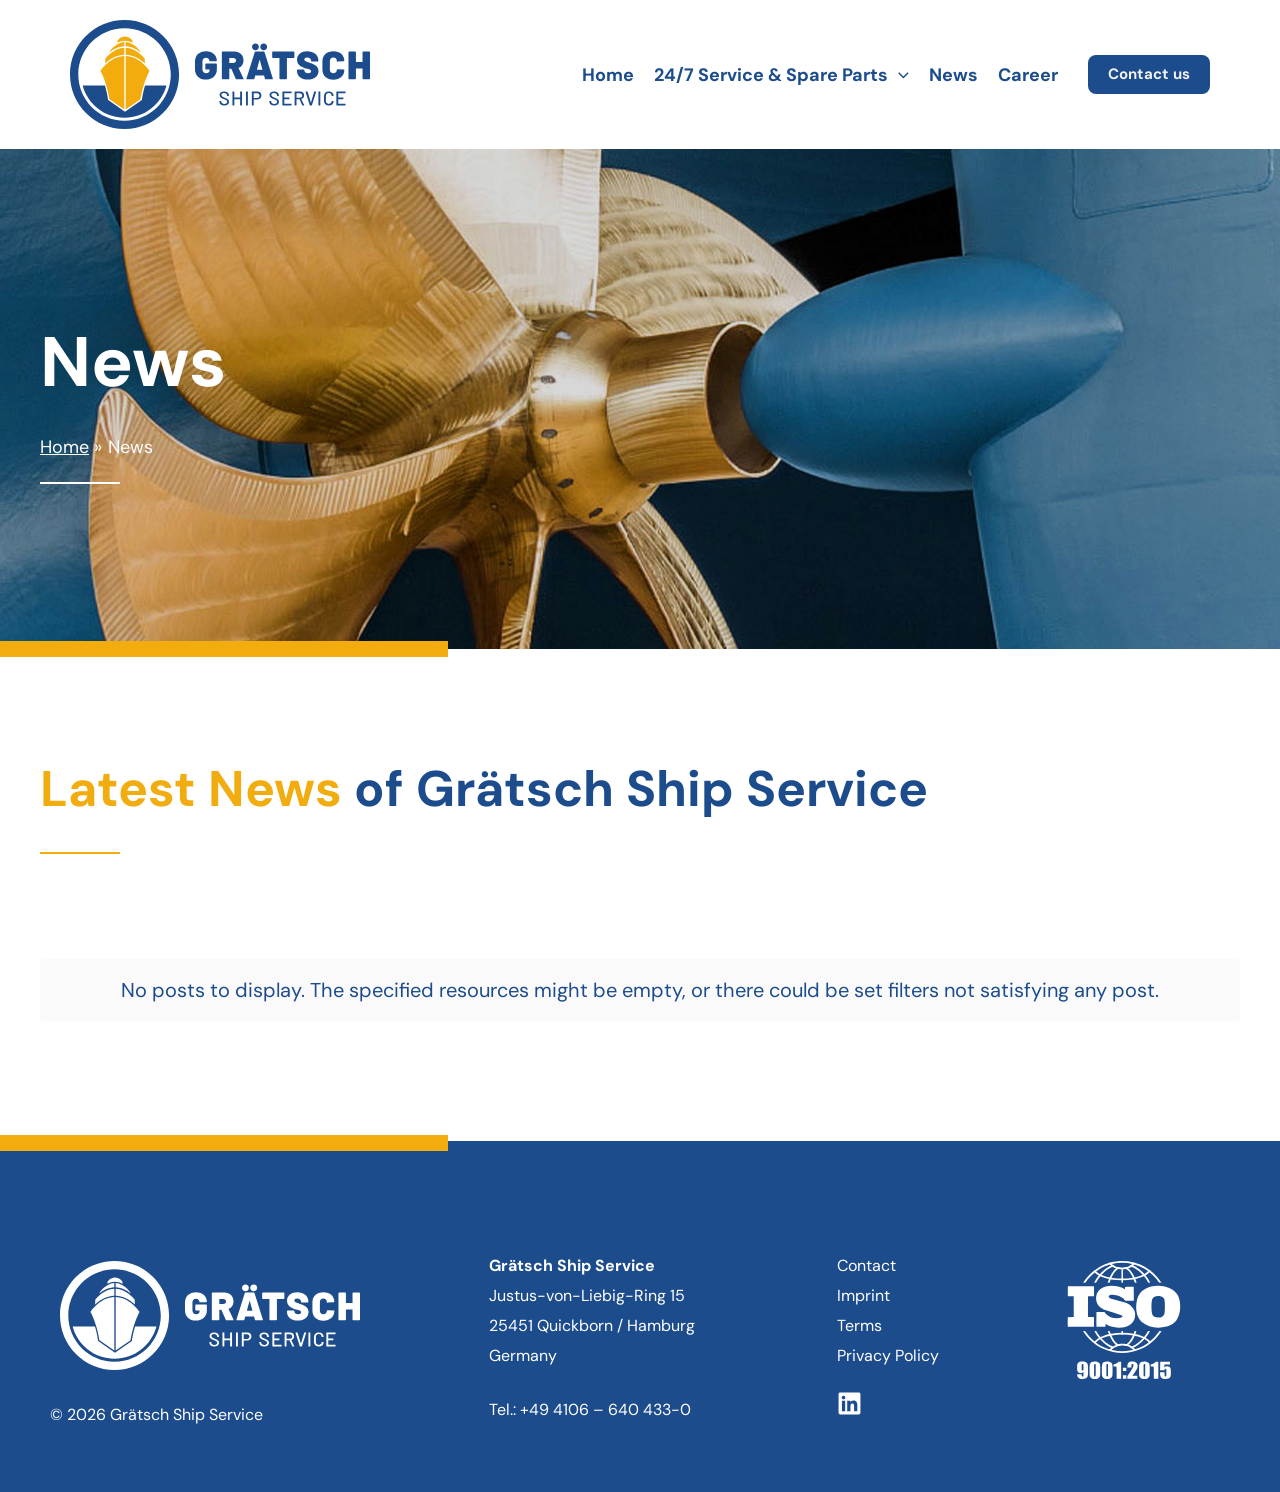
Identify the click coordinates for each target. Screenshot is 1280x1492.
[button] (898, 75)
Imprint (863, 1273)
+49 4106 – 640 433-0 (605, 1387)
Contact (866, 1243)
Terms (859, 1303)
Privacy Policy (888, 1333)
